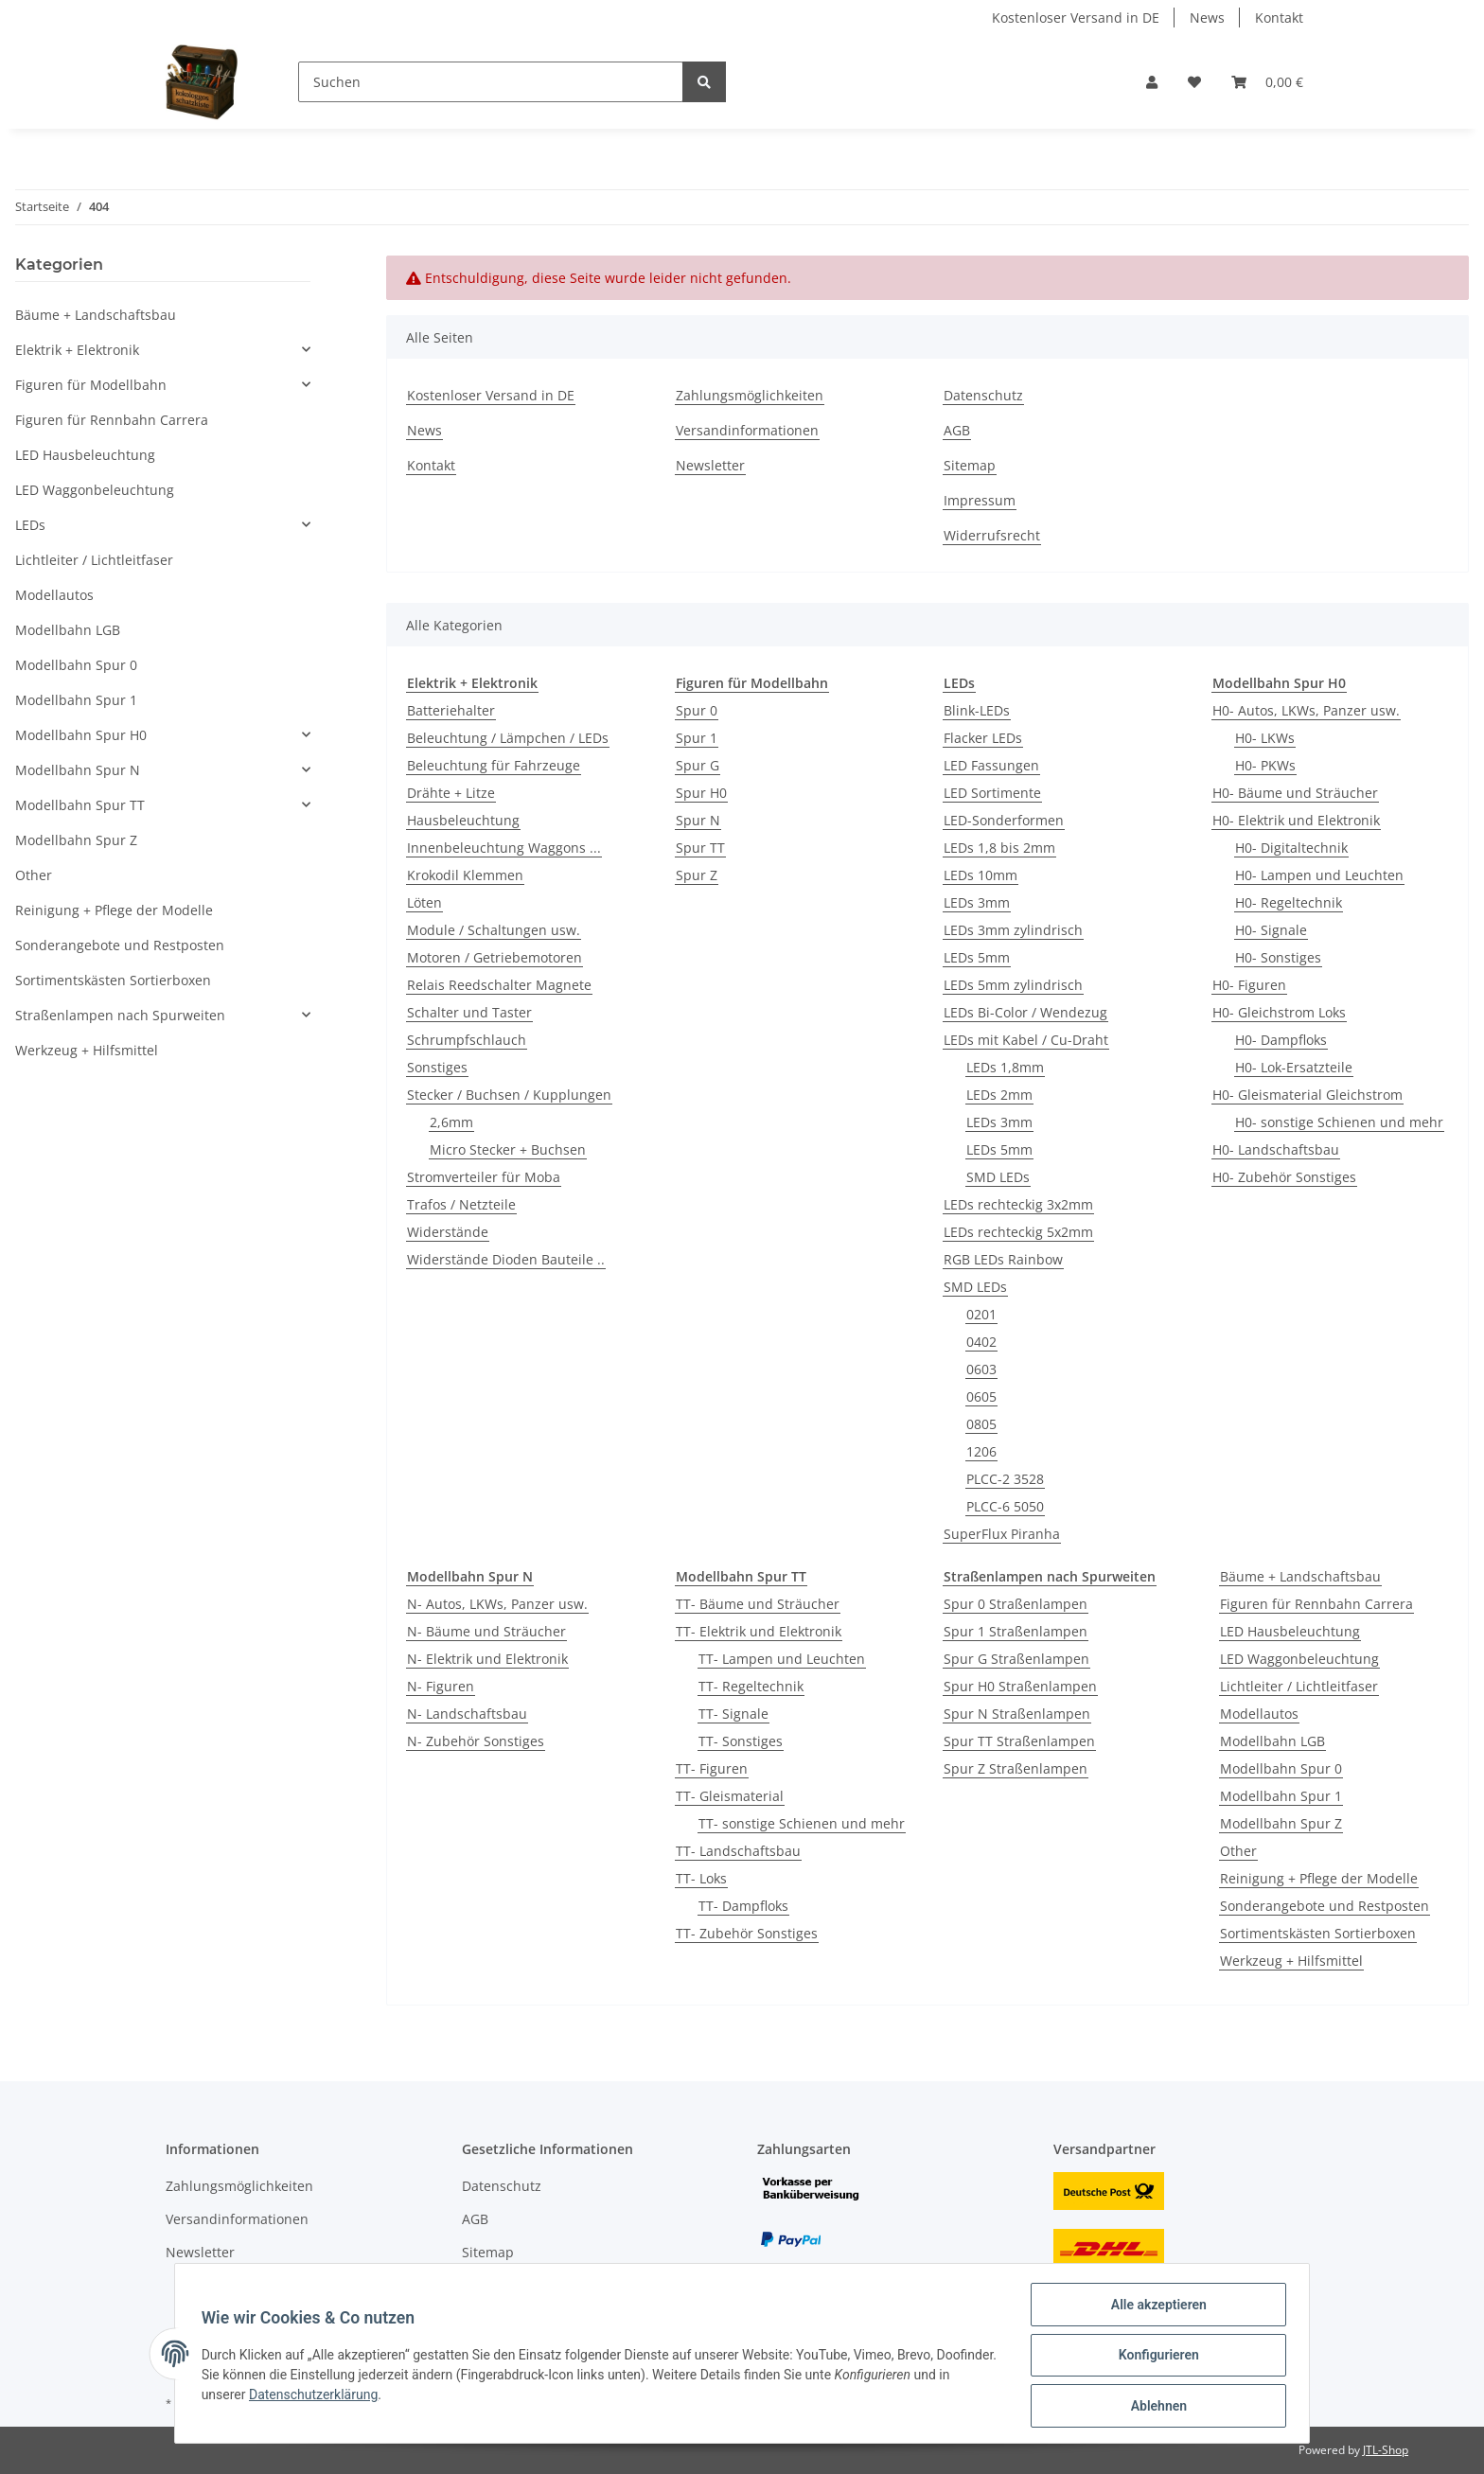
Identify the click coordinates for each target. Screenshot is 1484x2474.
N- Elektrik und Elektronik (487, 1659)
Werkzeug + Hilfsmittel (1291, 1961)
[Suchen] (490, 82)
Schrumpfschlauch (466, 1040)
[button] (1152, 82)
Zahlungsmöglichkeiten (749, 395)
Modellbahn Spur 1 (1281, 1796)
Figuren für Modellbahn (91, 385)
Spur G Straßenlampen (1016, 1659)
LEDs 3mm (977, 902)
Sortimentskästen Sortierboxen (1318, 1933)
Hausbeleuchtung (463, 820)
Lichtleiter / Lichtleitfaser (1299, 1686)
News (1207, 18)
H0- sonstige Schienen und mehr (1339, 1122)
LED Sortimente (992, 793)
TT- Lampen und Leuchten (781, 1659)
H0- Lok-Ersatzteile (1293, 1067)
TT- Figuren (712, 1768)
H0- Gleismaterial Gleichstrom (1307, 1095)
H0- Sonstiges (1278, 957)
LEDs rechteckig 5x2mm (1018, 1232)
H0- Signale (1271, 930)
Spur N (698, 820)
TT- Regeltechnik (751, 1686)
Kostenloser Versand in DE (1075, 18)
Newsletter (710, 465)
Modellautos (1259, 1714)
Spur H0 (701, 793)
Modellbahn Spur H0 (81, 735)
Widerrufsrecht (992, 535)
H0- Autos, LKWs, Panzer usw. (1306, 710)
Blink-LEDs (977, 710)
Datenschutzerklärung (356, 2397)
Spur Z (696, 875)
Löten (424, 902)
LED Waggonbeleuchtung (1299, 1659)
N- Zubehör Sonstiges (475, 1741)
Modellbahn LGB (1272, 1741)
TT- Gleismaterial (730, 1796)
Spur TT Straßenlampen (1019, 1741)
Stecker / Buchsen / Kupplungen (509, 1095)
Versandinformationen (747, 430)
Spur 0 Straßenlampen (1015, 1604)
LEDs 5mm (977, 957)
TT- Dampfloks (743, 1906)
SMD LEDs (998, 1177)
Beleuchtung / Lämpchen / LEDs (508, 738)
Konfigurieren (1154, 2357)
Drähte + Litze (451, 793)
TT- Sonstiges (740, 1741)
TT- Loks (701, 1878)
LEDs (30, 525)
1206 (981, 1451)
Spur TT (700, 848)
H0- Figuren (1249, 985)
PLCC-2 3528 (1005, 1479)
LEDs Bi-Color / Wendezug (1025, 1012)
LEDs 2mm (999, 1095)
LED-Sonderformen (1004, 820)
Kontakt (1279, 18)
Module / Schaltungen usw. (493, 930)
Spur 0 (696, 710)
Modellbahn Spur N (77, 770)
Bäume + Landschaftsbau (1300, 1576)
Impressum (980, 500)
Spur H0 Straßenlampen (1020, 1686)
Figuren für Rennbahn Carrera (1316, 1604)
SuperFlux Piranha (1002, 1534)
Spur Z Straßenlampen (1015, 1768)
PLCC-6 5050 (1005, 1506)
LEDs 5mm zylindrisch (1013, 985)
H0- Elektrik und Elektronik (1296, 820)
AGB (957, 430)
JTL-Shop (1385, 2450)
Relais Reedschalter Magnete (499, 985)
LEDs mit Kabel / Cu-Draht (1026, 1040)
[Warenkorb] (1267, 82)
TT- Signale (733, 1714)
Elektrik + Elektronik (77, 350)
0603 (981, 1369)
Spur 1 (696, 738)
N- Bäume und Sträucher (486, 1631)
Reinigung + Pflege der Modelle (1319, 1878)
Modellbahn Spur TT (80, 805)
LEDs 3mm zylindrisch (1013, 930)
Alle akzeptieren (1154, 2308)
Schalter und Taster (469, 1012)
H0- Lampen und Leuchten (1319, 875)
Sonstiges (437, 1067)
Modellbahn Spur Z (1281, 1823)
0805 (981, 1424)
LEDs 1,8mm (1005, 1067)
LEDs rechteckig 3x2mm (1018, 1204)
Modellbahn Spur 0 (1281, 1768)
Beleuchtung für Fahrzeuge (493, 765)
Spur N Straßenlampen (1017, 1714)
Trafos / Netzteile (461, 1204)
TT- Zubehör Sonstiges (747, 1933)
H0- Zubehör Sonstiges (1284, 1177)
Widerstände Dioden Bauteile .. (506, 1259)
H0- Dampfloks (1281, 1040)
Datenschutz (983, 395)
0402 (981, 1342)
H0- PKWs (1265, 765)
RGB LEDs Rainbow (1003, 1259)
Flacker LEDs (983, 738)
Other (1238, 1851)
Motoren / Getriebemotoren (494, 957)
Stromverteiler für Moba (483, 1177)
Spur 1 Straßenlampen (1015, 1631)
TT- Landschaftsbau (738, 1851)
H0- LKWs (1265, 738)
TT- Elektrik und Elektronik (758, 1631)
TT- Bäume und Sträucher (757, 1604)
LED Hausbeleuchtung (1290, 1631)
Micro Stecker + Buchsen (508, 1149)
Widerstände (447, 1232)
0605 (981, 1396)
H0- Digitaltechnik (1291, 848)
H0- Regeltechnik (1288, 902)
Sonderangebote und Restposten (1324, 1906)
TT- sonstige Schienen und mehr (801, 1823)
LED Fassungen (991, 765)
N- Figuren (440, 1686)
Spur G (697, 765)
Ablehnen (1154, 2406)
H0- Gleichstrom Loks (1279, 1012)
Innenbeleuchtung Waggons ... (504, 848)
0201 (981, 1314)
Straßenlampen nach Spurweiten (120, 1015)
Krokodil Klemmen (465, 875)
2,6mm (451, 1122)
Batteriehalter (451, 710)
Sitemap (970, 465)
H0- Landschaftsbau (1275, 1149)
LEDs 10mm (980, 875)
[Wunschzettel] (1194, 82)
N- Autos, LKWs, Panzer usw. (497, 1604)
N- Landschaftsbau (467, 1714)
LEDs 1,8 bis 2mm (999, 848)
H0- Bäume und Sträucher (1295, 793)
